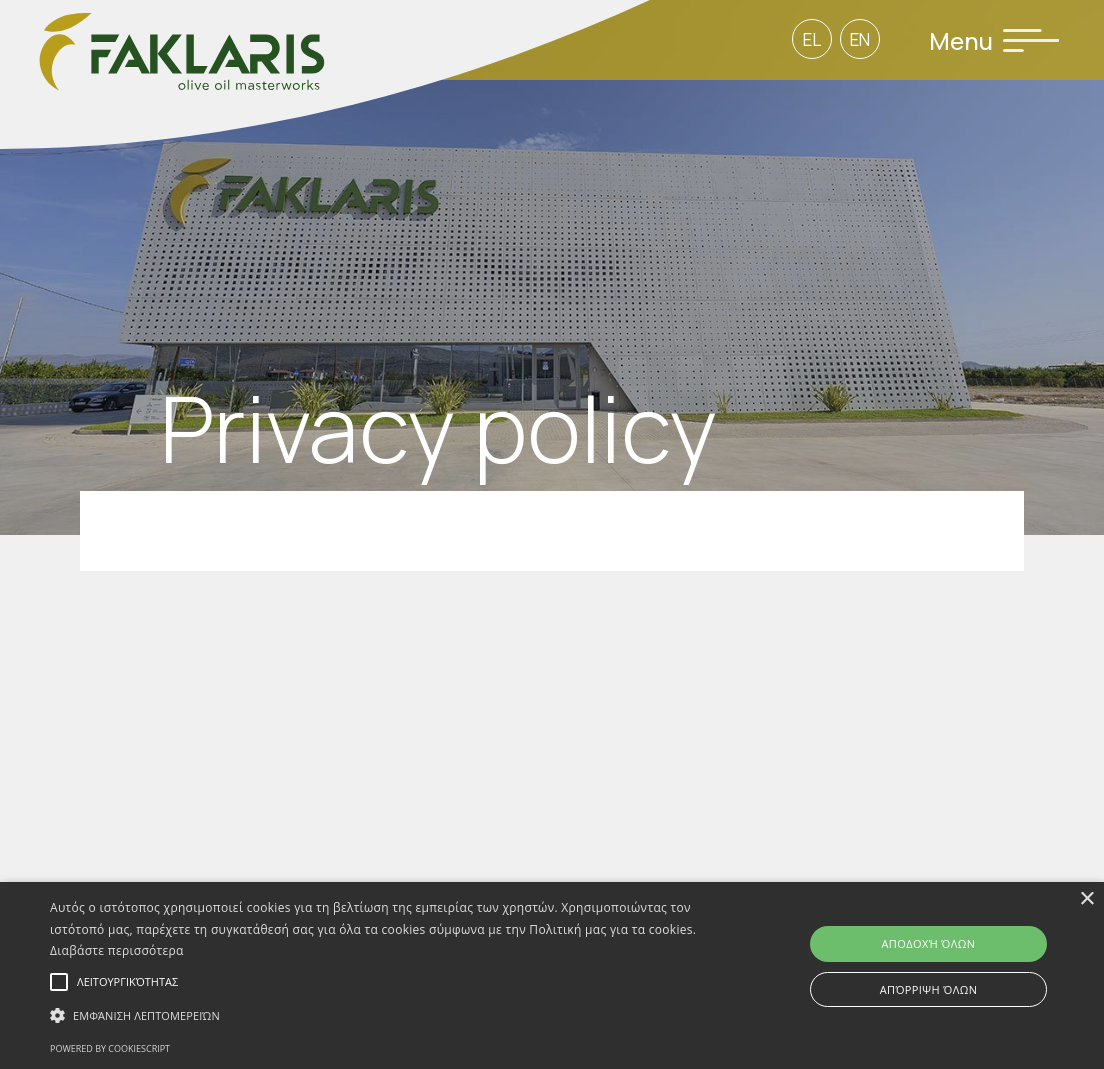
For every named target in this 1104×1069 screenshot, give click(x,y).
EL (812, 39)
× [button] (1086, 899)
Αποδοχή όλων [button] (929, 943)
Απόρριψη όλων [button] (929, 989)
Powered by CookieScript (110, 1048)
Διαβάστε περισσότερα (117, 950)
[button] (376, 1015)
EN (860, 39)
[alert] (552, 975)
